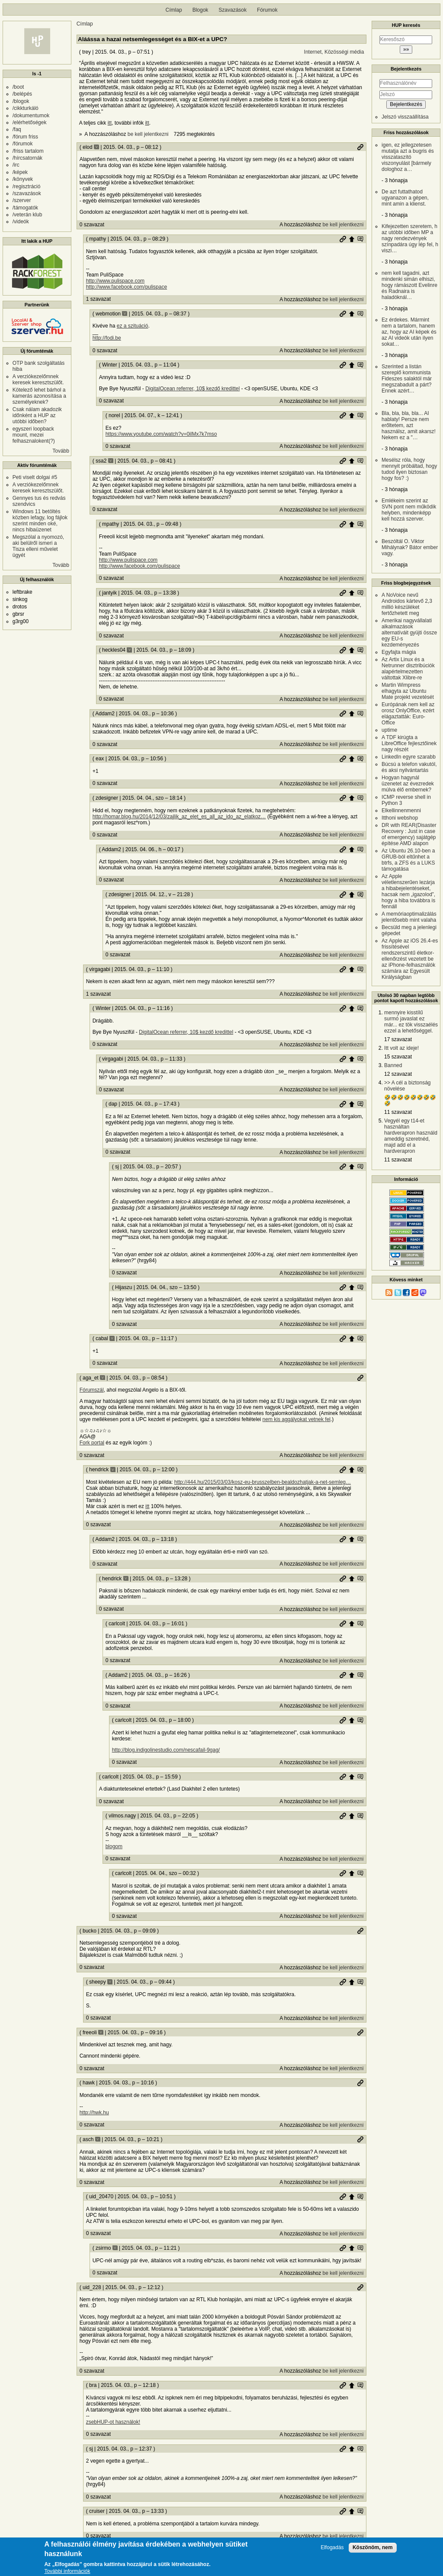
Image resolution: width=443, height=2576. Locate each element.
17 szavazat (398, 1039)
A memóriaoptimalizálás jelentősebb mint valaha (409, 917)
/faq (17, 129)
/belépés (22, 94)
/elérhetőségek (30, 122)
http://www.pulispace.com (115, 281)
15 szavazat (398, 1057)
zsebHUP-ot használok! (113, 2422)
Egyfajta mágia (399, 652)
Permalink (360, 147)
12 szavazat (398, 1074)
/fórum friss (25, 137)
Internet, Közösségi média (334, 52)
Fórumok (267, 10)
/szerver (22, 200)
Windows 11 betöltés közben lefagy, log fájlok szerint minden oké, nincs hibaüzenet (40, 520)
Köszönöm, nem (373, 2549)
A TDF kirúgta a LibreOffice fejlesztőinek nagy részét (409, 743)
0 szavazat (92, 225)
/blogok (21, 101)
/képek (20, 172)
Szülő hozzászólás (352, 239)
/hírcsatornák (27, 158)
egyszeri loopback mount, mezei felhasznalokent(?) (34, 435)
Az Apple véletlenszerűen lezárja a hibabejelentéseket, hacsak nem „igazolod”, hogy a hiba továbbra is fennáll (408, 891)
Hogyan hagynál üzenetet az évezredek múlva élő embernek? (408, 784)
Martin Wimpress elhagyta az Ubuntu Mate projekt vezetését (408, 691)
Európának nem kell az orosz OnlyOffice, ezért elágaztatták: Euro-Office (408, 713)
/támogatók (25, 208)
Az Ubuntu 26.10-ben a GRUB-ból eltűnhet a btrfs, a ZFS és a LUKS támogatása (408, 860)
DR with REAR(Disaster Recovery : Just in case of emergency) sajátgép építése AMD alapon (409, 834)
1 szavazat (98, 299)
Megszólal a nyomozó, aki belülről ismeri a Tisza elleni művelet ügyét (38, 546)
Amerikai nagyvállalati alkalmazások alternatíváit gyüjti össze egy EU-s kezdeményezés (409, 632)
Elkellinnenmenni (401, 810)
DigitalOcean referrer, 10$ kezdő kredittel (192, 389)
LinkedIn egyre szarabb (409, 757)
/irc (16, 165)
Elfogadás (332, 2549)
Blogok (201, 10)
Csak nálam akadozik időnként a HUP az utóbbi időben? (37, 415)
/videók (21, 222)
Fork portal (92, 1443)
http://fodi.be (107, 338)
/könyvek (23, 179)
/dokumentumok (31, 116)
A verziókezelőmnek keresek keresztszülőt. (38, 379)
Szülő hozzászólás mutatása (360, 239)
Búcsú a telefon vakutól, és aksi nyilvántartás (409, 767)
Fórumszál (92, 1390)
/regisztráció (27, 186)
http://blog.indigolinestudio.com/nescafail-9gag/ (166, 1750)
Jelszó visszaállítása (405, 117)
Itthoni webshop (400, 818)
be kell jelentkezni (148, 134)
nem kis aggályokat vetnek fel (297, 1419)
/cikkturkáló (26, 108)
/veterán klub (27, 215)
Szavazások (232, 10)
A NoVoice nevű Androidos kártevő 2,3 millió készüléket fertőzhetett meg (407, 604)
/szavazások (27, 193)
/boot (18, 87)
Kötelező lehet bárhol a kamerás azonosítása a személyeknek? (39, 396)
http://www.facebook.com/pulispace (126, 287)
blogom (114, 1846)
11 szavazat (398, 1112)
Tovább (60, 451)
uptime (389, 730)
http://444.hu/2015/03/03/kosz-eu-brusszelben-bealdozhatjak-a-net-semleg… (262, 1482)
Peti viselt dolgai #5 (35, 477)
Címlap (174, 10)
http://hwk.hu (94, 2113)
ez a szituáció (132, 326)
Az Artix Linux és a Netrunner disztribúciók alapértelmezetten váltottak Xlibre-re (408, 668)
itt (110, 123)
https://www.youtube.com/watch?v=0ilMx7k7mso (161, 434)
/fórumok (23, 144)
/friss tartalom (28, 151)
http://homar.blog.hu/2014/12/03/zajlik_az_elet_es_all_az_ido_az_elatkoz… (179, 817)
